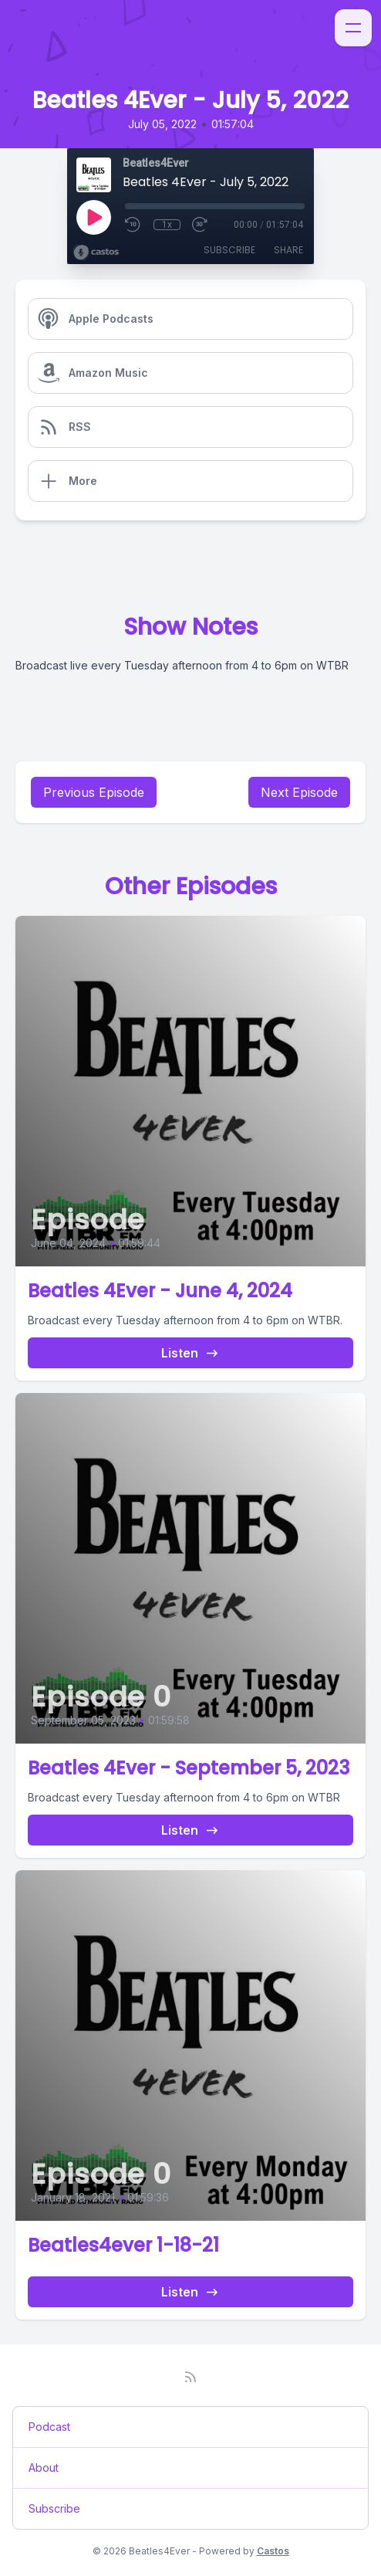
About (44, 2467)
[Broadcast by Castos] (96, 252)
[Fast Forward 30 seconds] (200, 224)
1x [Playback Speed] (167, 224)
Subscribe (229, 249)
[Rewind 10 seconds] (133, 224)
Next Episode (299, 792)
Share (288, 249)
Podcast (49, 2426)
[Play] (93, 217)
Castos (273, 2551)
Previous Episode (93, 792)
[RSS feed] (190, 2377)
